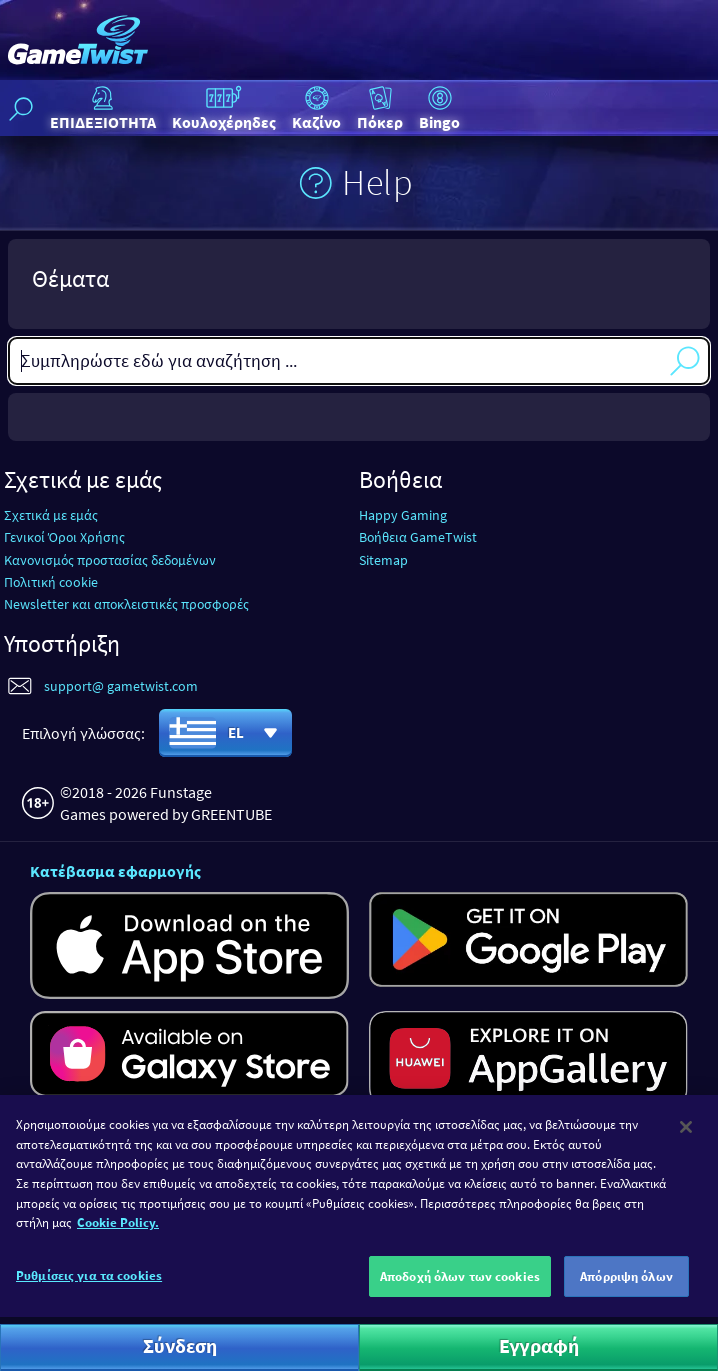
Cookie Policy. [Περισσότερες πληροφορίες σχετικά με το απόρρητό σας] (118, 1231)
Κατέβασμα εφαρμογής (115, 871)
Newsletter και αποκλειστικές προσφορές (126, 604)
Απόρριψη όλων (626, 1285)
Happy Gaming (403, 515)
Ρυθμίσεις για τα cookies (89, 1284)
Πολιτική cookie (51, 582)
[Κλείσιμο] (686, 1137)
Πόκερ (380, 107)
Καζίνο (316, 107)
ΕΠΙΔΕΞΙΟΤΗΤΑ (103, 107)
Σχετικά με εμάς (51, 515)
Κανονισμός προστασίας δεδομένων (110, 560)
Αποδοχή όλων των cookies (460, 1285)
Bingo (439, 107)
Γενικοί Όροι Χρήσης (64, 537)
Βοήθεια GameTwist (418, 537)
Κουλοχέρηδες (224, 107)
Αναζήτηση (685, 361)
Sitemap (383, 560)
